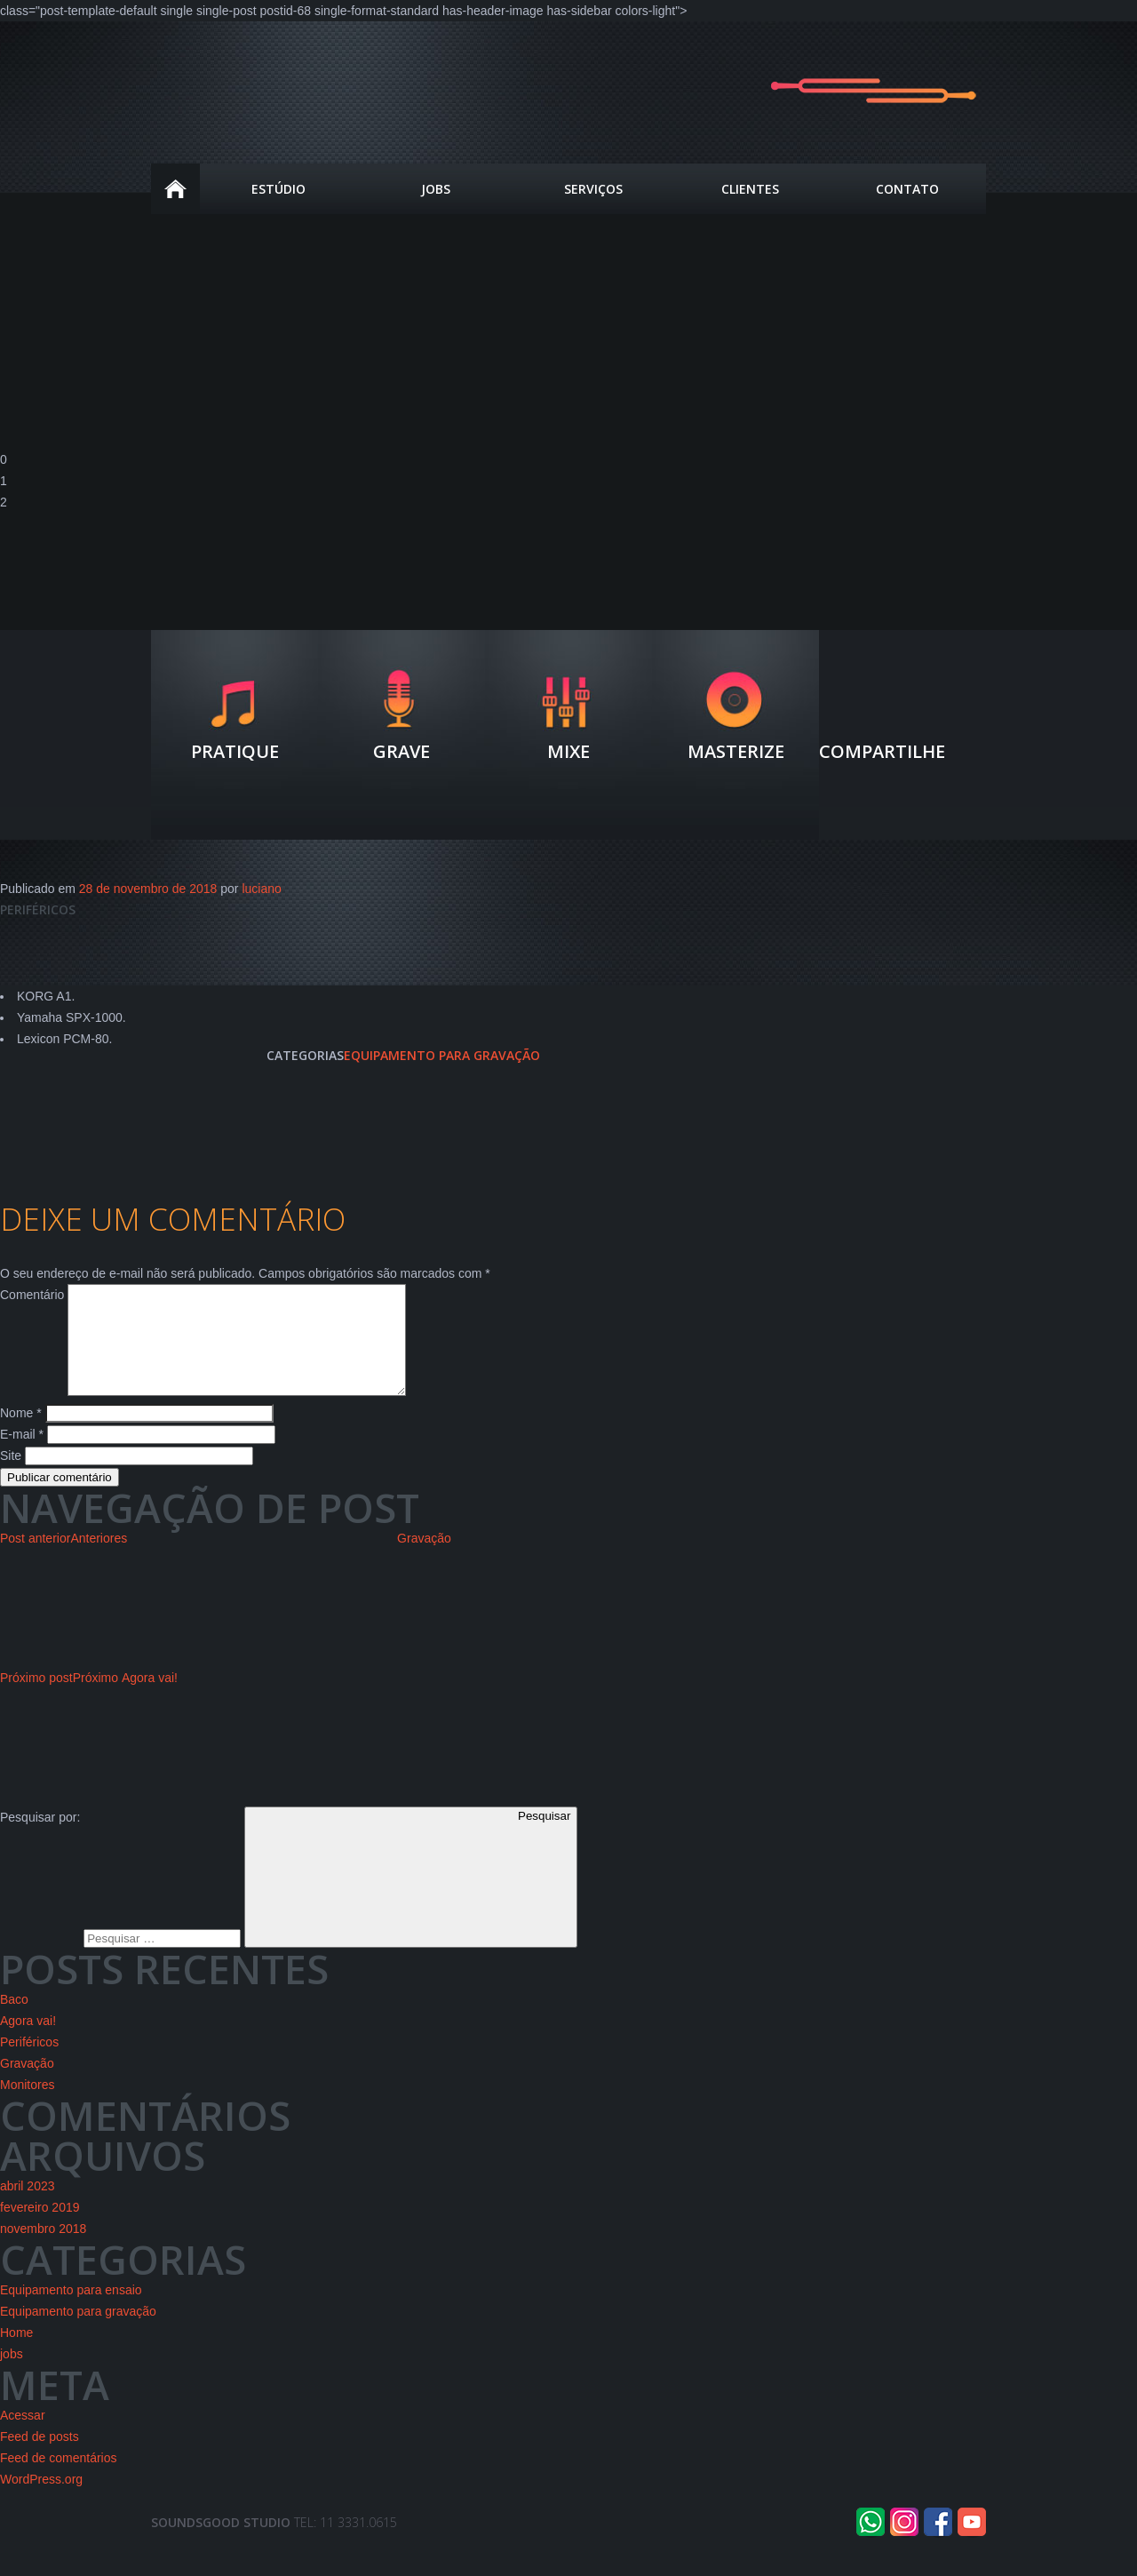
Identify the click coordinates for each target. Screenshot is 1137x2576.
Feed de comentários (58, 2479)
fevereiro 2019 (40, 2228)
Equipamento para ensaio (71, 2311)
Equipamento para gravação (442, 1055)
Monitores (27, 2106)
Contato (907, 188)
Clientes (750, 188)
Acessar (22, 2436)
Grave (401, 750)
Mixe (568, 750)
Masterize (736, 750)
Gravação (27, 2085)
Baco (14, 2021)
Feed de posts (39, 2458)
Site (10, 1477)
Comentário (32, 1295)
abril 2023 (27, 2207)
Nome (21, 1434)
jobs (11, 2375)
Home (175, 188)
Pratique (235, 750)
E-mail (22, 1455)
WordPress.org (41, 2500)
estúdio (278, 188)
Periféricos (29, 2063)
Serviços (593, 188)
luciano (261, 888)
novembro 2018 (43, 2250)
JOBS (435, 188)
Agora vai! (28, 2042)
